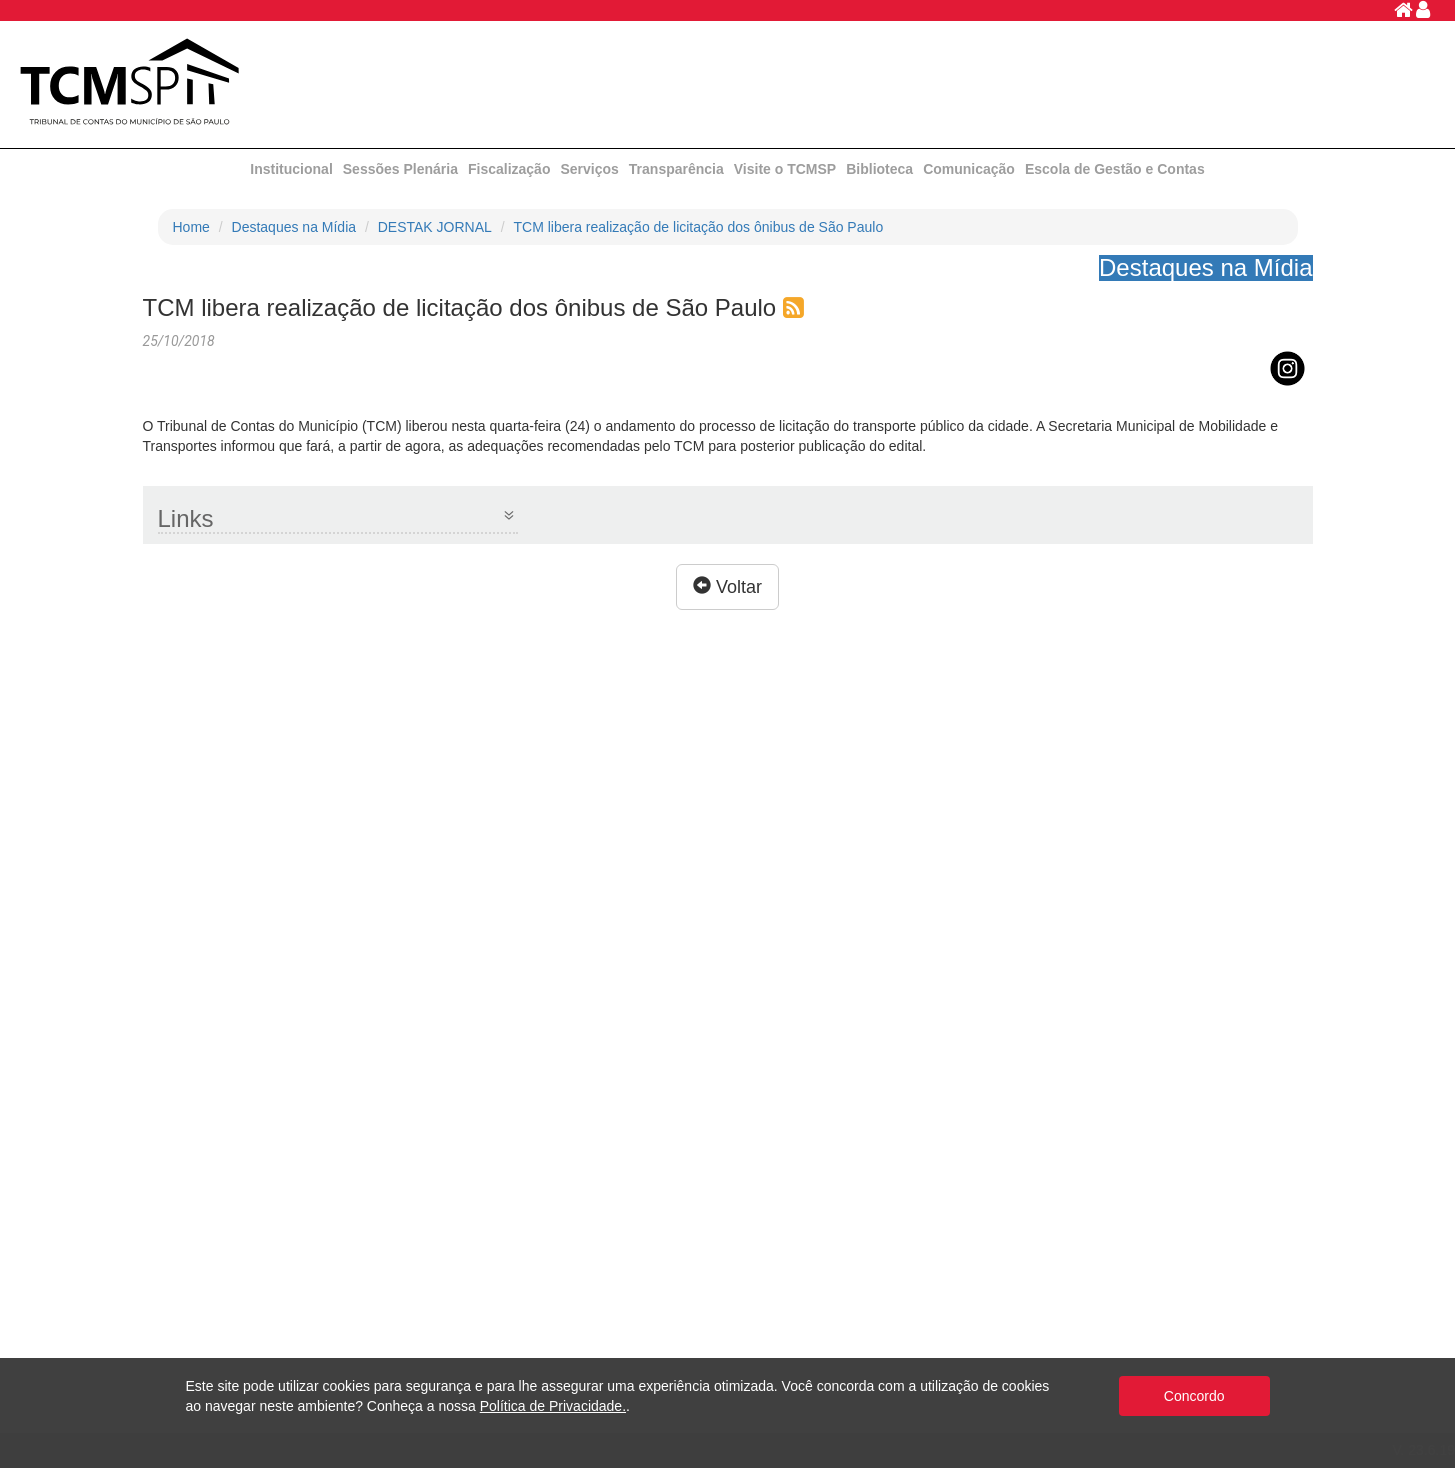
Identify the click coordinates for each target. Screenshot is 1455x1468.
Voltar (727, 586)
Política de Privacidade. (553, 1406)
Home (191, 227)
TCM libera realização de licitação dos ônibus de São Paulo (699, 227)
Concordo (1194, 1396)
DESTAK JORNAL (435, 227)
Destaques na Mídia (294, 227)
